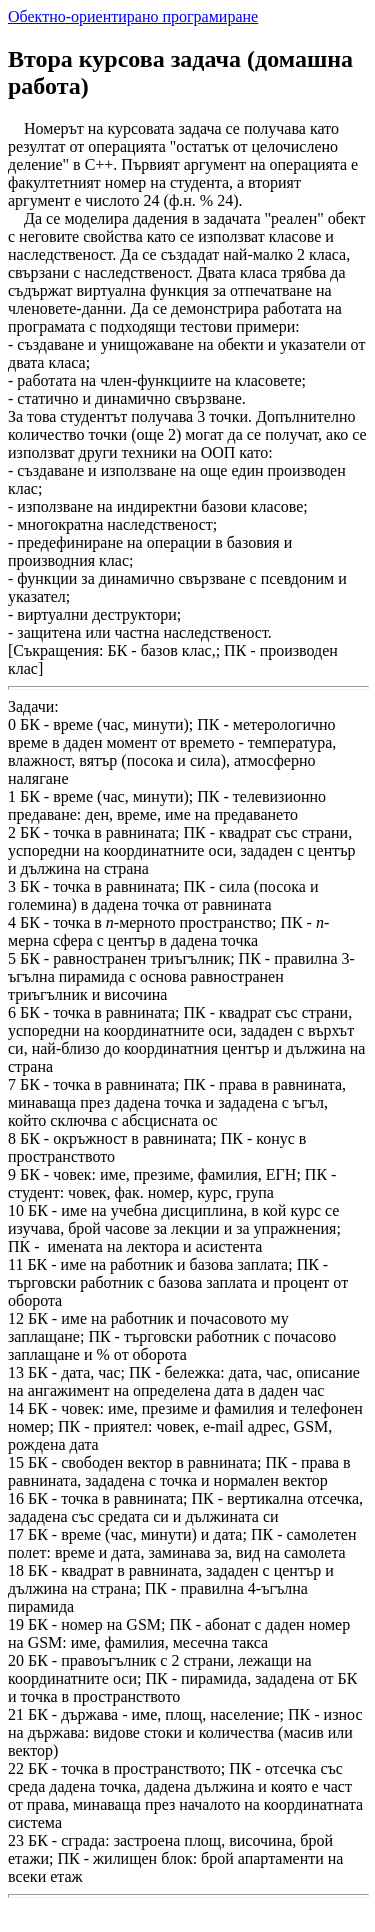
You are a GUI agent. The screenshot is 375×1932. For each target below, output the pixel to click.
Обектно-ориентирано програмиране (133, 16)
